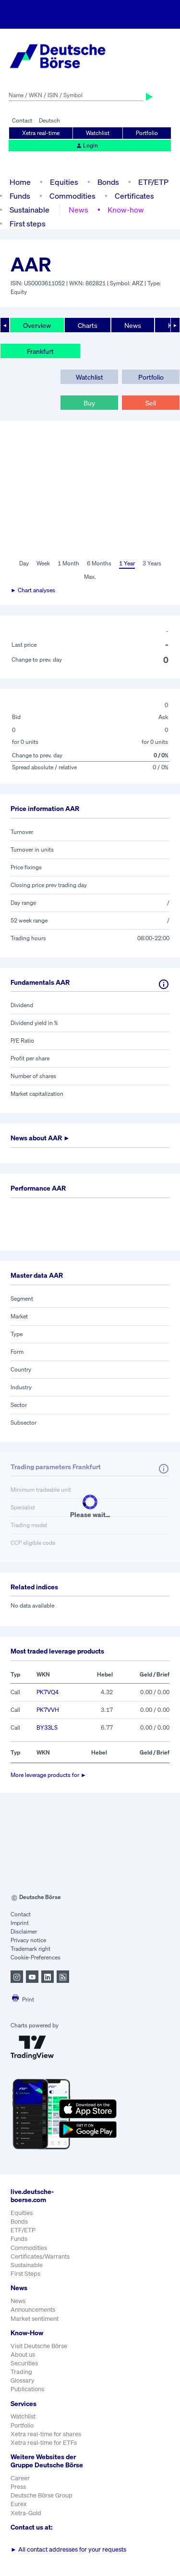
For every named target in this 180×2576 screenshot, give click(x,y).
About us (23, 2355)
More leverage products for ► (48, 1774)
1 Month (68, 563)
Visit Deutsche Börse (39, 2346)
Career (20, 2478)
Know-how (126, 209)
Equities (64, 182)
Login (87, 145)
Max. (90, 576)
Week (43, 563)
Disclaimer (24, 1931)
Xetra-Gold (26, 2513)
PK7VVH (47, 1709)
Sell (150, 402)
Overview (37, 325)
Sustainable (29, 209)
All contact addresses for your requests (68, 2549)
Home (20, 182)
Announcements (33, 2310)
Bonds (108, 182)
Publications (27, 2389)
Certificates (134, 196)
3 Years (152, 563)
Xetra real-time (41, 132)
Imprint (20, 1922)
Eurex (19, 2504)
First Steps (25, 2274)
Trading (21, 2372)
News (78, 209)
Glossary (23, 2380)
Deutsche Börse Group (41, 2495)
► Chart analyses (33, 590)
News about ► (40, 1137)
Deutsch (49, 120)
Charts (87, 325)
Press (18, 2487)
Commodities (72, 196)
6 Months (99, 563)
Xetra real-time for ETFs (44, 2443)
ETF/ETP (153, 182)
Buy (89, 402)
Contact (22, 120)
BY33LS (47, 1727)
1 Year (127, 563)
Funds (20, 196)
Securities (24, 2363)
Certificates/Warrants (40, 2256)
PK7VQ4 (47, 1692)
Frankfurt (40, 351)
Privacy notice (28, 1940)
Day (24, 563)
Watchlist (97, 132)
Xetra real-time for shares (46, 2434)
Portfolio (147, 132)
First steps (28, 223)
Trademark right (30, 1948)
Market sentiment (35, 2319)
